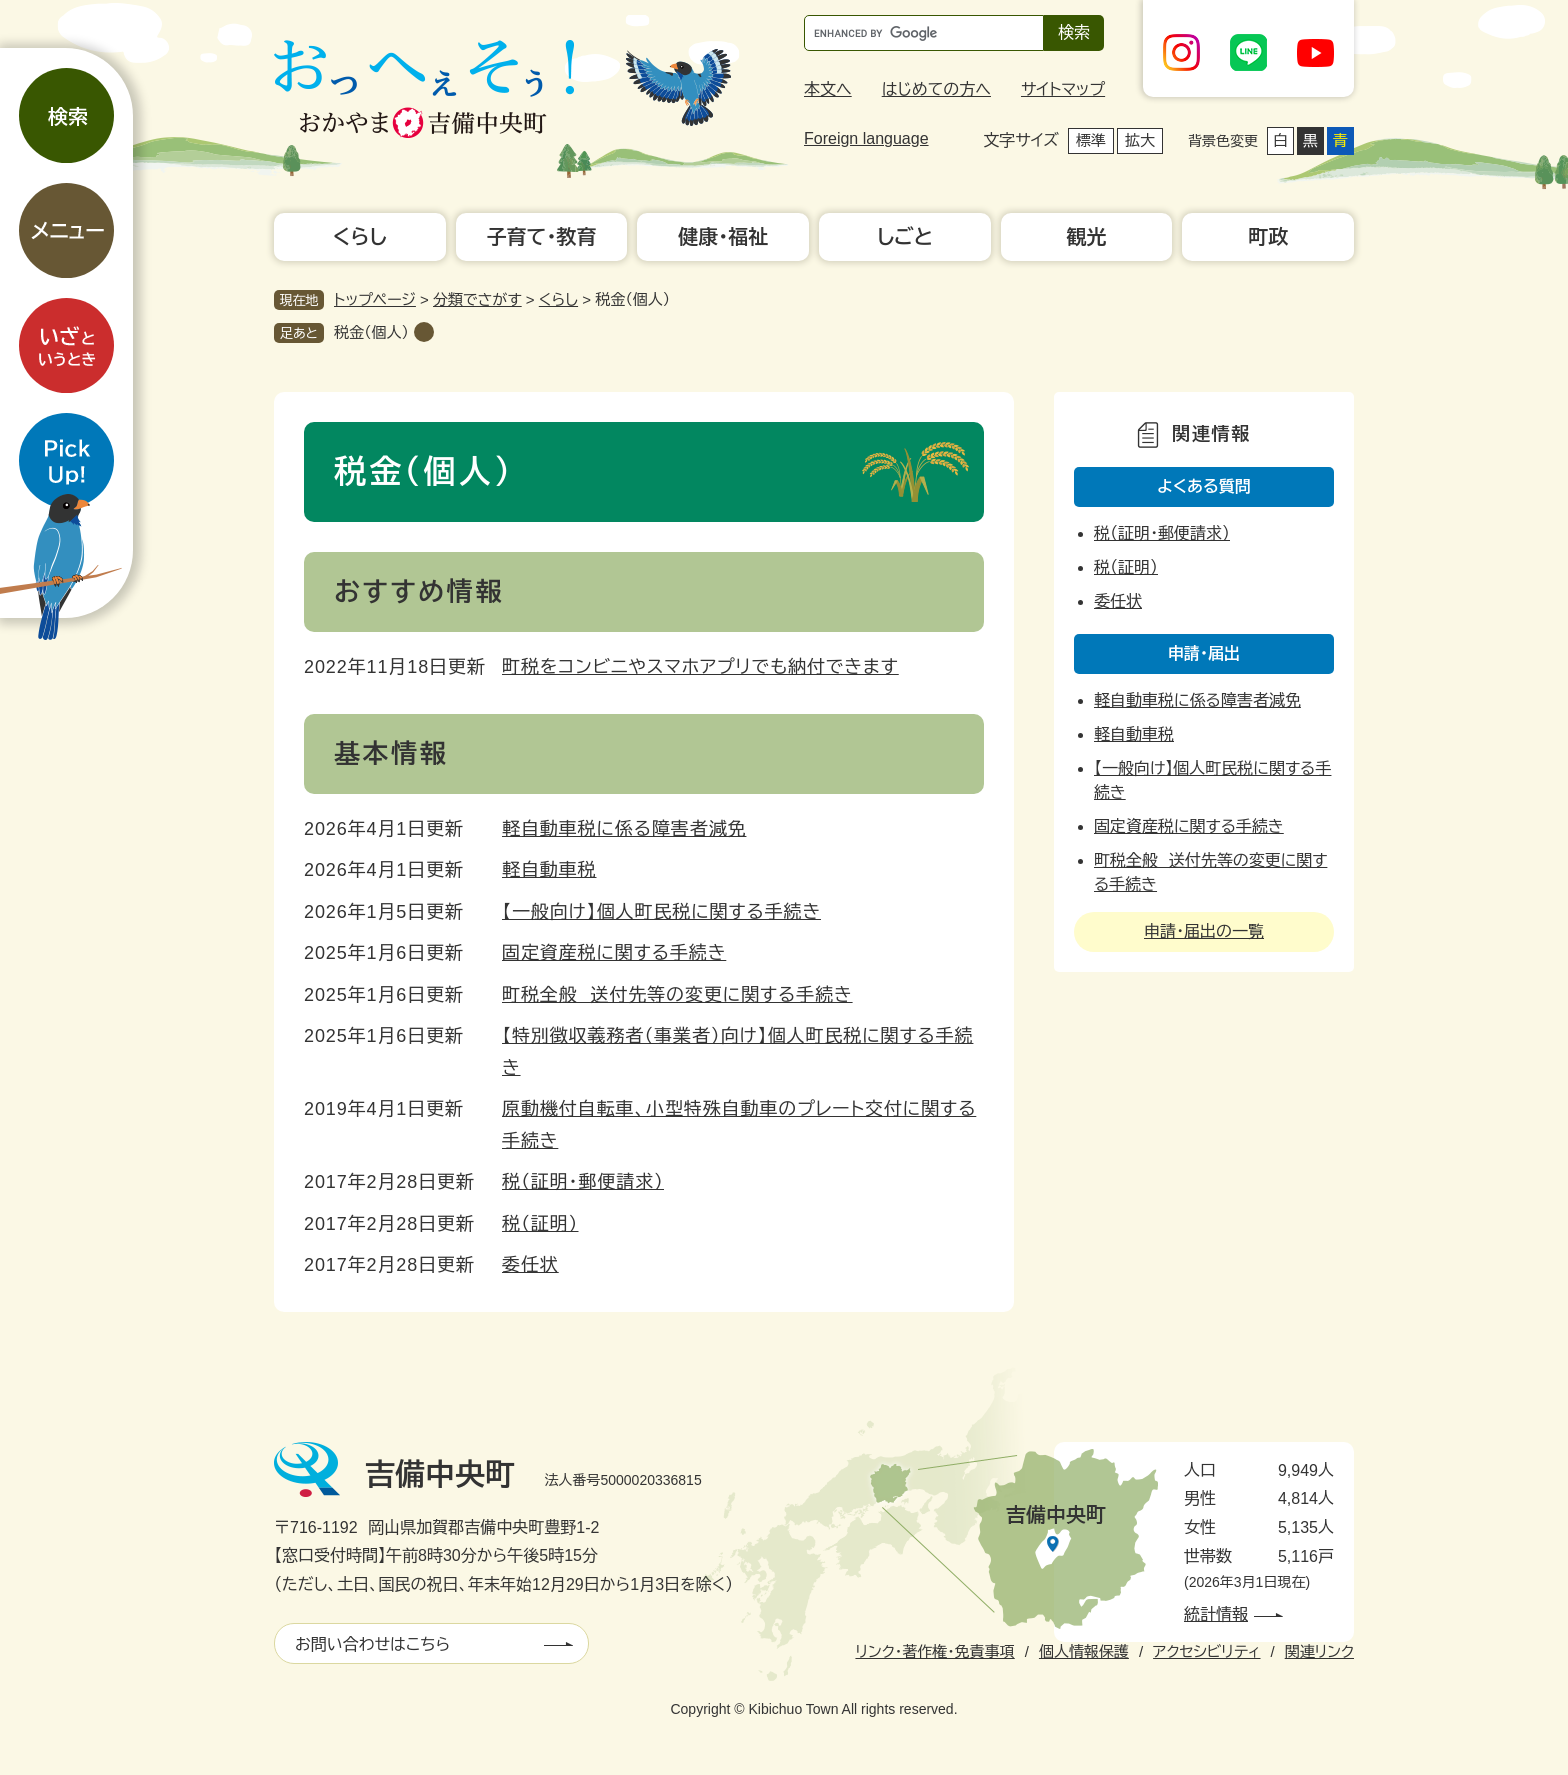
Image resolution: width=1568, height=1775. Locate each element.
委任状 (530, 1265)
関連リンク (1319, 1651)
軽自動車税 (549, 870)
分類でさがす (477, 299)
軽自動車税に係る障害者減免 (624, 829)
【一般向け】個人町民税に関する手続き (661, 912)
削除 (424, 332)
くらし (558, 299)
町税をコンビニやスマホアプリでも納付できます (700, 667)
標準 (1091, 140)
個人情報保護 (1084, 1651)
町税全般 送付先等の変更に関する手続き (677, 995)
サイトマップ (1063, 89)
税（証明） (540, 1224)
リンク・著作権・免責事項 (934, 1651)
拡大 (1140, 140)
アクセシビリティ (1206, 1651)
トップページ (375, 299)
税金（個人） (371, 332)
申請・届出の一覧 (1204, 931)
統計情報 (1216, 1614)
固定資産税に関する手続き (614, 953)
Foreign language (866, 138)
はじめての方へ (936, 89)
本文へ (828, 89)
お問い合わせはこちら (372, 1644)
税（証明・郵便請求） (583, 1182)
